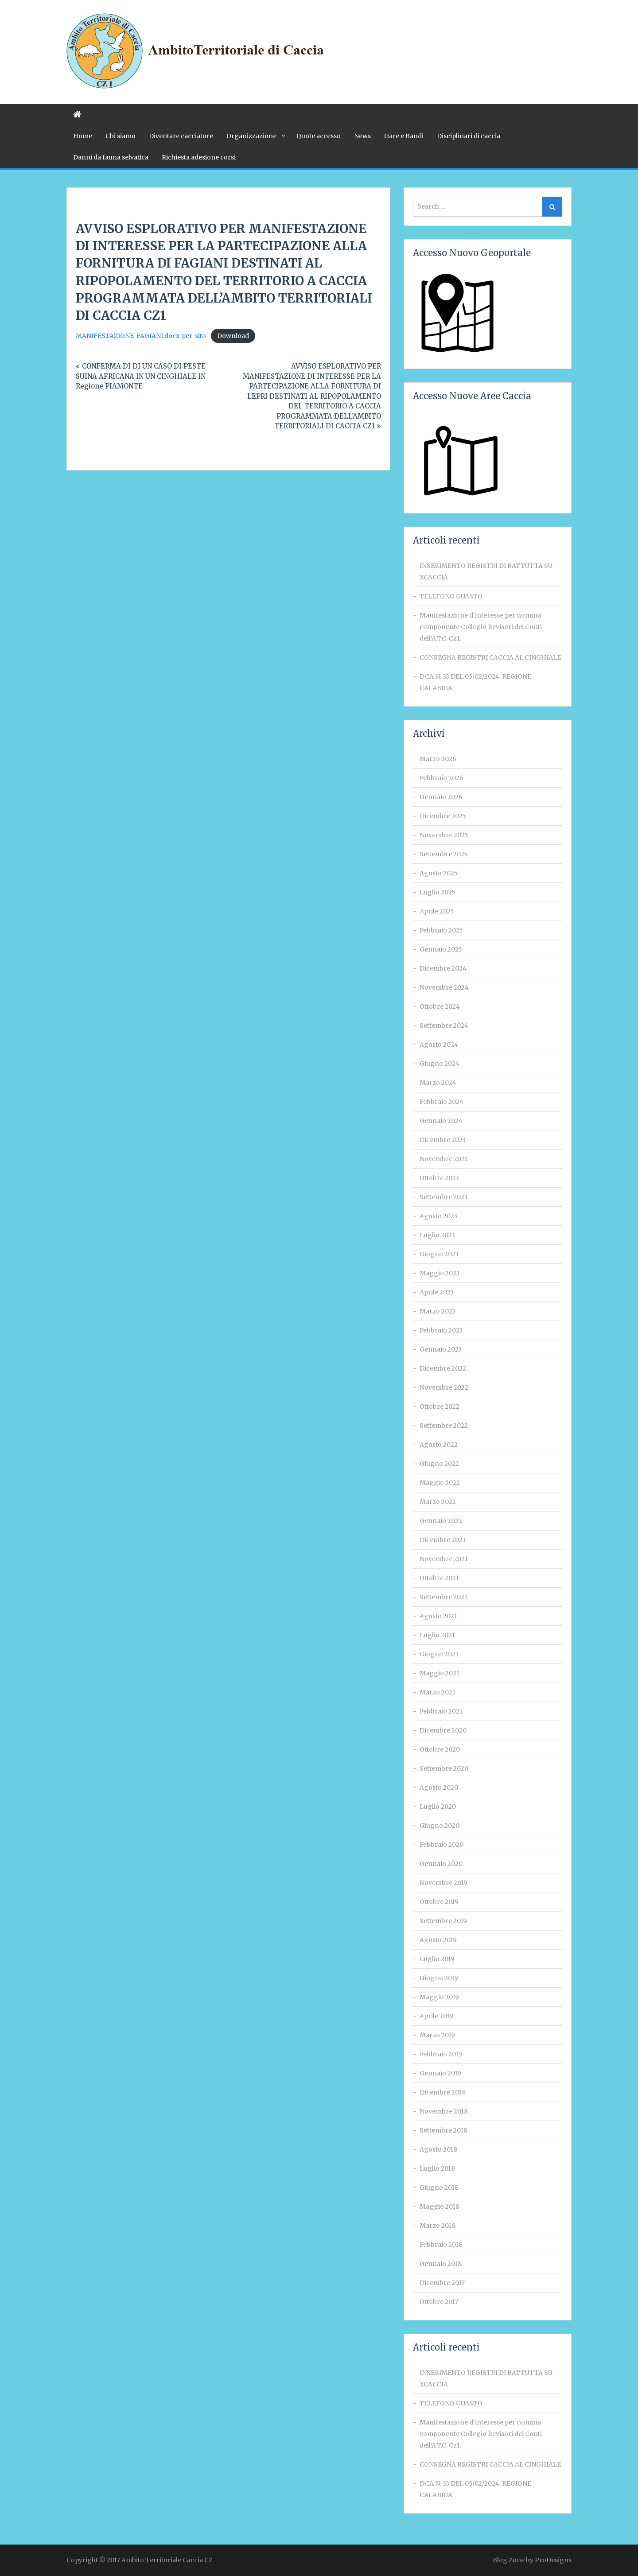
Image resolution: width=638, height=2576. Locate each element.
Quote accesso (318, 136)
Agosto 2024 (439, 1045)
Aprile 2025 (437, 911)
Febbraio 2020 (441, 1845)
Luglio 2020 (438, 1807)
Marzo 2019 (437, 2035)
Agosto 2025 (439, 873)
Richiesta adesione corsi (199, 157)
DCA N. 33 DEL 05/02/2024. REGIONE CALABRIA (475, 682)
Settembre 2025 (444, 854)
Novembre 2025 (444, 835)
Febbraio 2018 (441, 2245)
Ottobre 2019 (439, 1902)
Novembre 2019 (443, 1883)
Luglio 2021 (437, 1635)
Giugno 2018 (439, 2187)
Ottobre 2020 (440, 1749)
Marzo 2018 (437, 2226)
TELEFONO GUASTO (451, 596)
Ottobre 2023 (439, 1178)
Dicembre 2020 (443, 1730)
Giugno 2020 (439, 1826)
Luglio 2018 (437, 2168)
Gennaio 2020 (441, 1864)
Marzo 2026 (438, 759)
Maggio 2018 (439, 2207)
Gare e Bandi (404, 136)
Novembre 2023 (444, 1159)
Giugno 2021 (439, 1654)
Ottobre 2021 (439, 1578)
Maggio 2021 (439, 1673)
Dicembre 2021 (443, 1540)
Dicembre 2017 (442, 2283)
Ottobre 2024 (440, 1006)
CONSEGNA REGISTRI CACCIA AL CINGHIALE (490, 657)
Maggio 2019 (439, 1997)
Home (82, 136)
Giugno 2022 (439, 1464)
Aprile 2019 (436, 2016)
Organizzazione (251, 136)
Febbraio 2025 (441, 930)
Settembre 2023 (443, 1197)
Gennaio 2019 (440, 2073)
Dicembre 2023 (443, 1140)
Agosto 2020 (439, 1787)
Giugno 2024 (439, 1064)
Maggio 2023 (439, 1273)
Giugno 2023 (439, 1254)
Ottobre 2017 (439, 2302)
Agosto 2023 (438, 1216)
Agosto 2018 (438, 2149)
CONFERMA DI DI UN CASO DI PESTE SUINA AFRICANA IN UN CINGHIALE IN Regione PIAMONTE (141, 376)
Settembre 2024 (444, 1026)
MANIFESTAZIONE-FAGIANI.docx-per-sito (141, 336)
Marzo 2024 (438, 1083)
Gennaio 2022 (441, 1521)
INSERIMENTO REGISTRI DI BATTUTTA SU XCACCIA (486, 571)
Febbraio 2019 (441, 2054)
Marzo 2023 (437, 1311)
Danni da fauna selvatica (110, 157)
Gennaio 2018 (441, 2264)
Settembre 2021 (443, 1597)
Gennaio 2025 (441, 949)
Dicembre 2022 (443, 1368)
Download (233, 336)
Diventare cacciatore (181, 136)
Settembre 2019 (443, 1921)
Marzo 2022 (438, 1502)
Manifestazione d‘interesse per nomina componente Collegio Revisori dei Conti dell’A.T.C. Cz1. (481, 626)
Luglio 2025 (437, 892)
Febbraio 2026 (441, 778)
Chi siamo (120, 136)
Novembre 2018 (444, 2111)
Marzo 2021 (437, 1692)
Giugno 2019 (439, 1978)
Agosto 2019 (438, 1940)
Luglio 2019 (437, 1959)
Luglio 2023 (437, 1235)
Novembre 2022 (444, 1387)
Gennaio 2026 (441, 797)
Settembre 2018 (443, 2130)
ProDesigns (553, 2560)
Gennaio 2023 (441, 1349)
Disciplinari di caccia (468, 136)
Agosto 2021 (438, 1616)
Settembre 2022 (444, 1426)
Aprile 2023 (437, 1292)
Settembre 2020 (444, 1768)
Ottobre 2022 (439, 1406)
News (362, 136)
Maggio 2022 (440, 1483)
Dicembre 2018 (443, 2092)
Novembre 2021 (444, 1559)
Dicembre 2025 (443, 816)
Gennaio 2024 (441, 1121)
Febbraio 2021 (441, 1711)
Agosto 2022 (439, 1445)
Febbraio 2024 (441, 1102)
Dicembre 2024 (443, 968)
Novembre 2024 (444, 987)
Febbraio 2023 (441, 1330)
